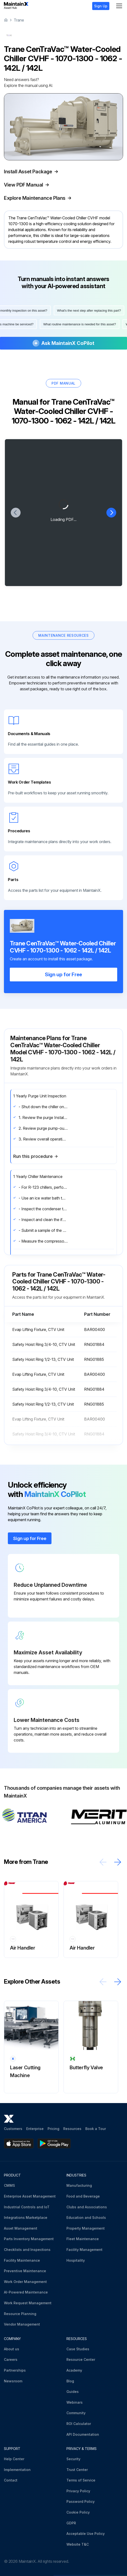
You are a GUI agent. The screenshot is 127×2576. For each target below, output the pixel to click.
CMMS (9, 2185)
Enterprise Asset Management (30, 2196)
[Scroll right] (117, 1862)
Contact (10, 2480)
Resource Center (80, 2359)
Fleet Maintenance (82, 2239)
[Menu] (119, 6)
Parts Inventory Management (29, 2239)
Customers (13, 2129)
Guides (72, 2391)
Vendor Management (22, 2324)
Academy (74, 2370)
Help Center (14, 2459)
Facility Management (84, 2249)
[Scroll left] (103, 1862)
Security (73, 2459)
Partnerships (15, 2370)
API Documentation (82, 2434)
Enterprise (35, 2129)
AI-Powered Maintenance (26, 2292)
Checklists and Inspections (27, 2249)
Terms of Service (80, 2480)
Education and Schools (86, 2217)
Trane (19, 20)
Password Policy (80, 2501)
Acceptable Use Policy (85, 2533)
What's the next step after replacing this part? (91, 310)
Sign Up (100, 6)
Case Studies (77, 2349)
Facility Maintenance (22, 2260)
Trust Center (77, 2470)
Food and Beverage (83, 2196)
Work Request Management (27, 2303)
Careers (10, 2359)
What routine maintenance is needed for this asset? (77, 324)
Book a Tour (95, 2129)
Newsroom (13, 2381)
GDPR (71, 2523)
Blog (70, 2381)
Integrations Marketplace (25, 2217)
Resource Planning (20, 2314)
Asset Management (20, 2228)
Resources (72, 2129)
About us (11, 2349)
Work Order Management (25, 2282)
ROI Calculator (78, 2424)
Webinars (74, 2402)
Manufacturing (79, 2185)
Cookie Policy (78, 2512)
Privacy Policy (78, 2491)
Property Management (85, 2228)
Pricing (53, 2129)
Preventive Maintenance (25, 2271)
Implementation (17, 2470)
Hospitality (75, 2260)
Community (76, 2413)
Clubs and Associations (86, 2207)
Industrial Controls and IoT (27, 2207)
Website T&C (77, 2544)
